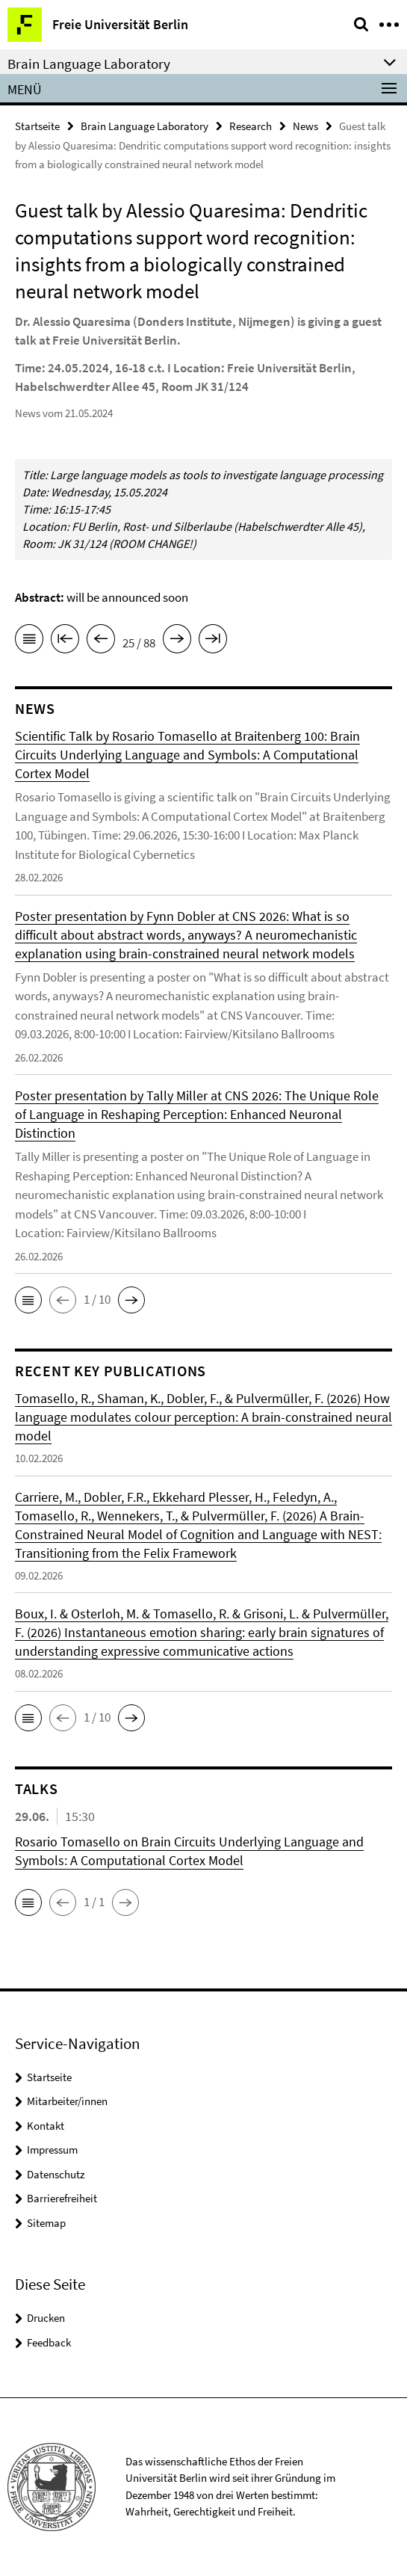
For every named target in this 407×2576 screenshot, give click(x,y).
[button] (28, 1300)
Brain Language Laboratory (144, 126)
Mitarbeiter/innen (67, 2101)
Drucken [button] (46, 2318)
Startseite (37, 126)
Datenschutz (55, 2174)
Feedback (49, 2342)
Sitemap (46, 2223)
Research (250, 126)
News (305, 126)
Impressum (52, 2149)
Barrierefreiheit (62, 2198)
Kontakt (45, 2126)
